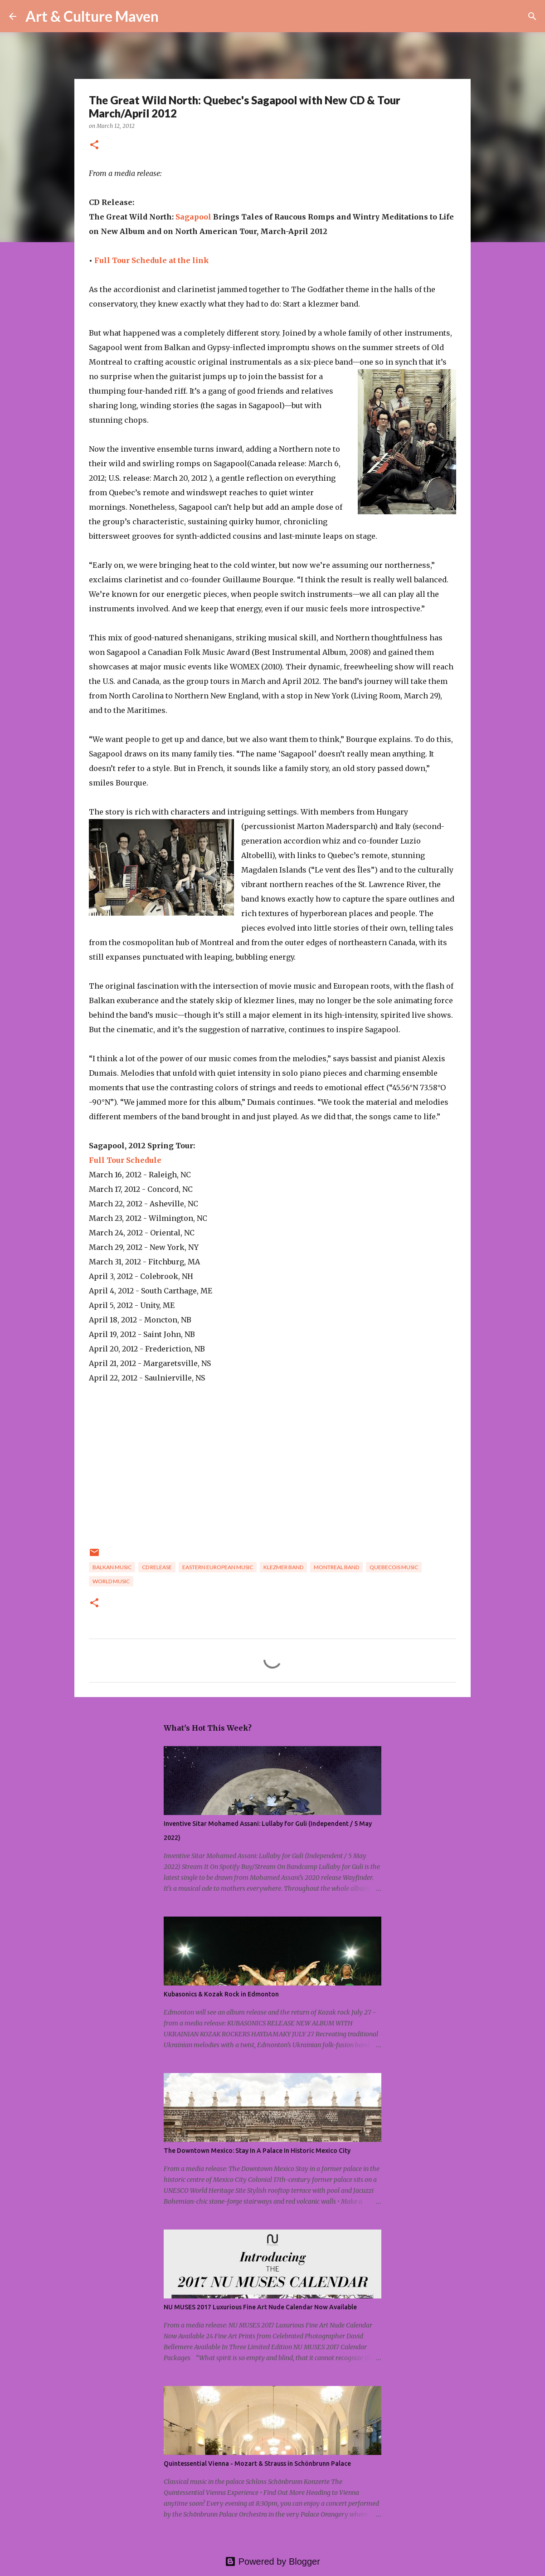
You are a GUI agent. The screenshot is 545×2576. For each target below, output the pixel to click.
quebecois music (394, 1567)
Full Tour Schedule (125, 1160)
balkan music (111, 1567)
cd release (157, 1567)
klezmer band (283, 1567)
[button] (94, 145)
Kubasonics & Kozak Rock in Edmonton (221, 1994)
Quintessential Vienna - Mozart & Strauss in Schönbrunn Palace (257, 2463)
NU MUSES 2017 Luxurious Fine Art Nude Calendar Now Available (260, 2307)
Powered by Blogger (272, 2561)
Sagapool (193, 216)
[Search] (171, 16)
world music (111, 1581)
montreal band (336, 1567)
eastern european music (217, 1567)
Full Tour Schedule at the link (151, 260)
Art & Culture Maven (92, 16)
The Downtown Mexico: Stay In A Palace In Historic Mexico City (257, 2150)
